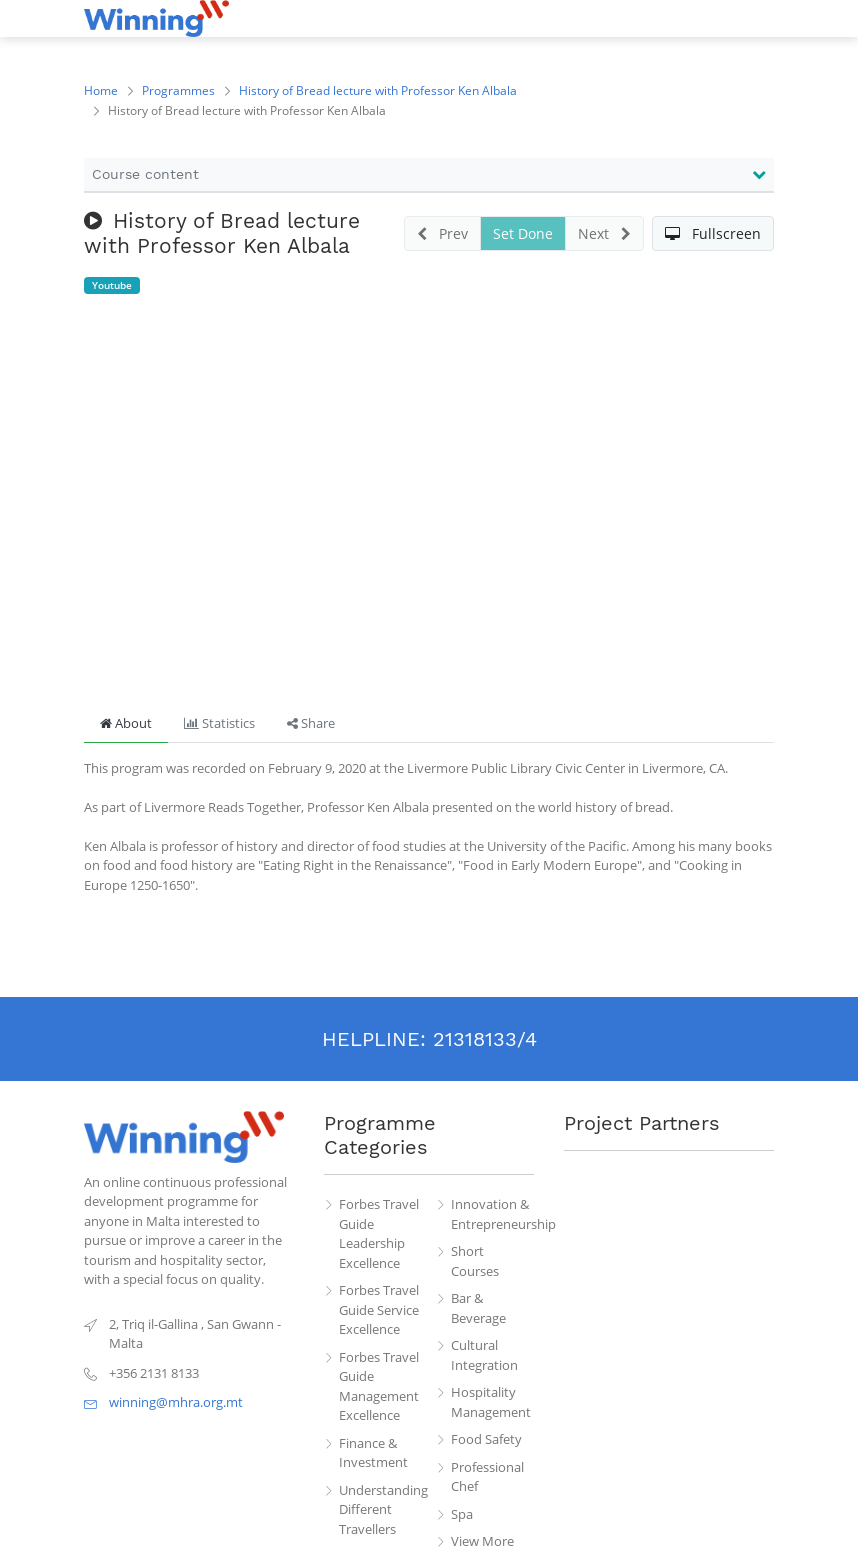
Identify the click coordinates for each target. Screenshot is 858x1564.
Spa (462, 1514)
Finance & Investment (373, 1453)
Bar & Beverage (478, 1308)
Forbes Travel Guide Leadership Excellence (379, 1233)
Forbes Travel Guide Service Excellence (379, 1309)
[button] (713, 233)
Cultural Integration (484, 1355)
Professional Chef (487, 1477)
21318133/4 (485, 1039)
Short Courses (475, 1261)
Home (101, 90)
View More (482, 1541)
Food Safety (486, 1439)
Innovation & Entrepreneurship (493, 1214)
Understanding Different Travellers (381, 1509)
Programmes (178, 90)
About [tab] (126, 723)
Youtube (112, 285)
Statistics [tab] (219, 723)
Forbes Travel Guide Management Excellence (379, 1386)
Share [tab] (311, 723)
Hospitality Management (491, 1402)
